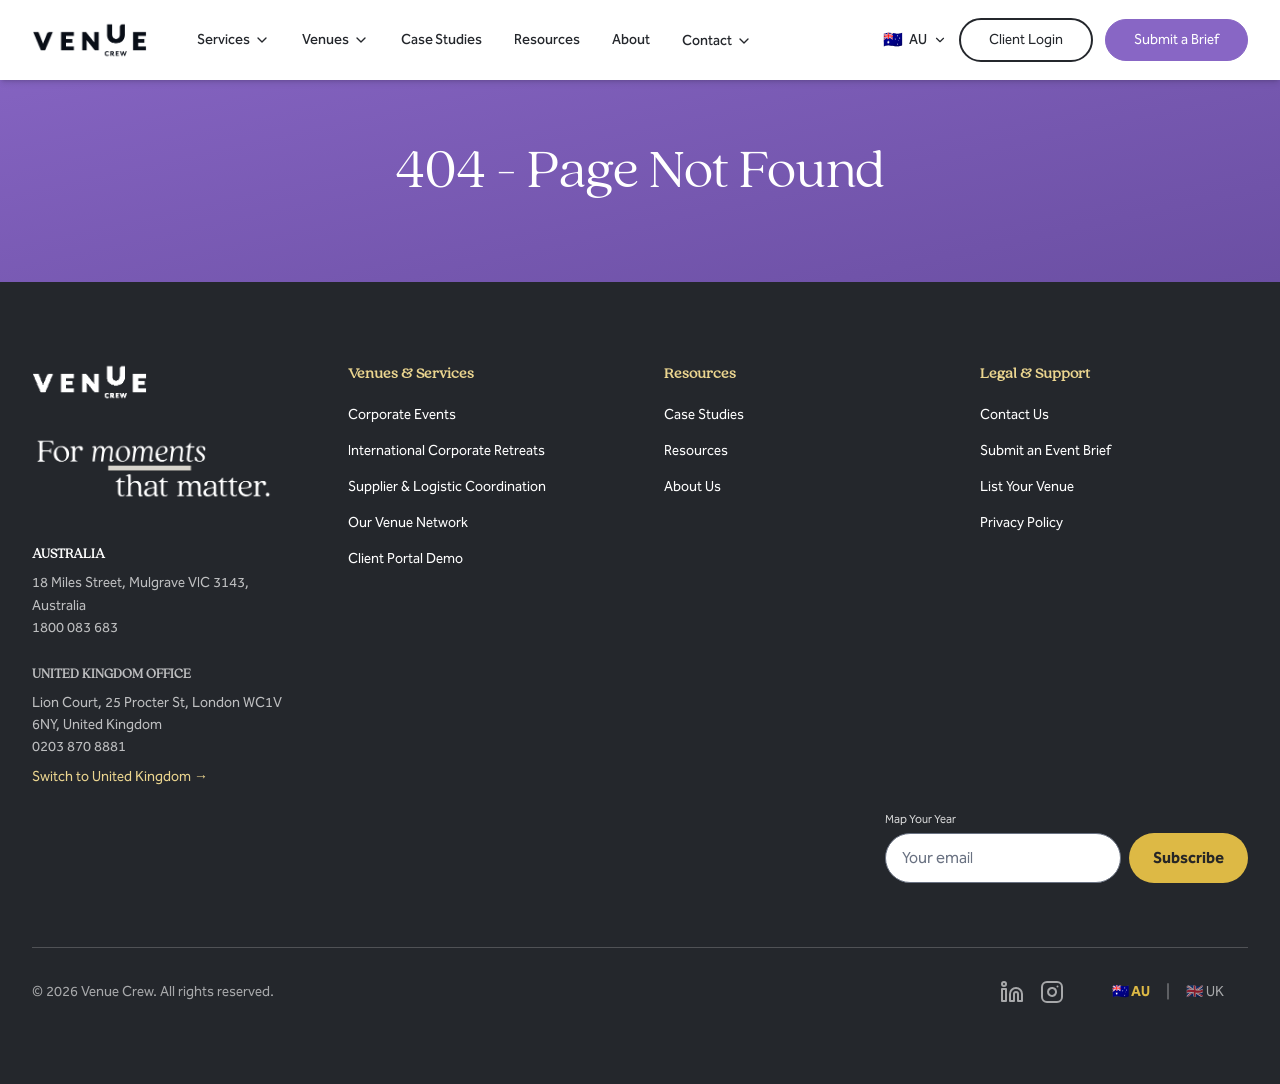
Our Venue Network (408, 522)
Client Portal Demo (405, 558)
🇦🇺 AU (1131, 991)
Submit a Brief (1176, 39)
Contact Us (1014, 414)
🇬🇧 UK (1205, 991)
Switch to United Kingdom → (120, 776)
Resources (547, 39)
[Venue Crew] (89, 382)
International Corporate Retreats (446, 450)
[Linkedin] (1012, 992)
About (631, 39)
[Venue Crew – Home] (89, 40)
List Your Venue (1027, 486)
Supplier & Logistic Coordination (447, 486)
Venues (335, 39)
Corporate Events (402, 414)
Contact (717, 40)
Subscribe (1188, 857)
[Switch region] (915, 40)
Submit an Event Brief (1045, 450)
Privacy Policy (1021, 522)
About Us (692, 486)
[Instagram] (1052, 992)
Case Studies (441, 39)
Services (233, 39)
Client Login (1026, 39)
